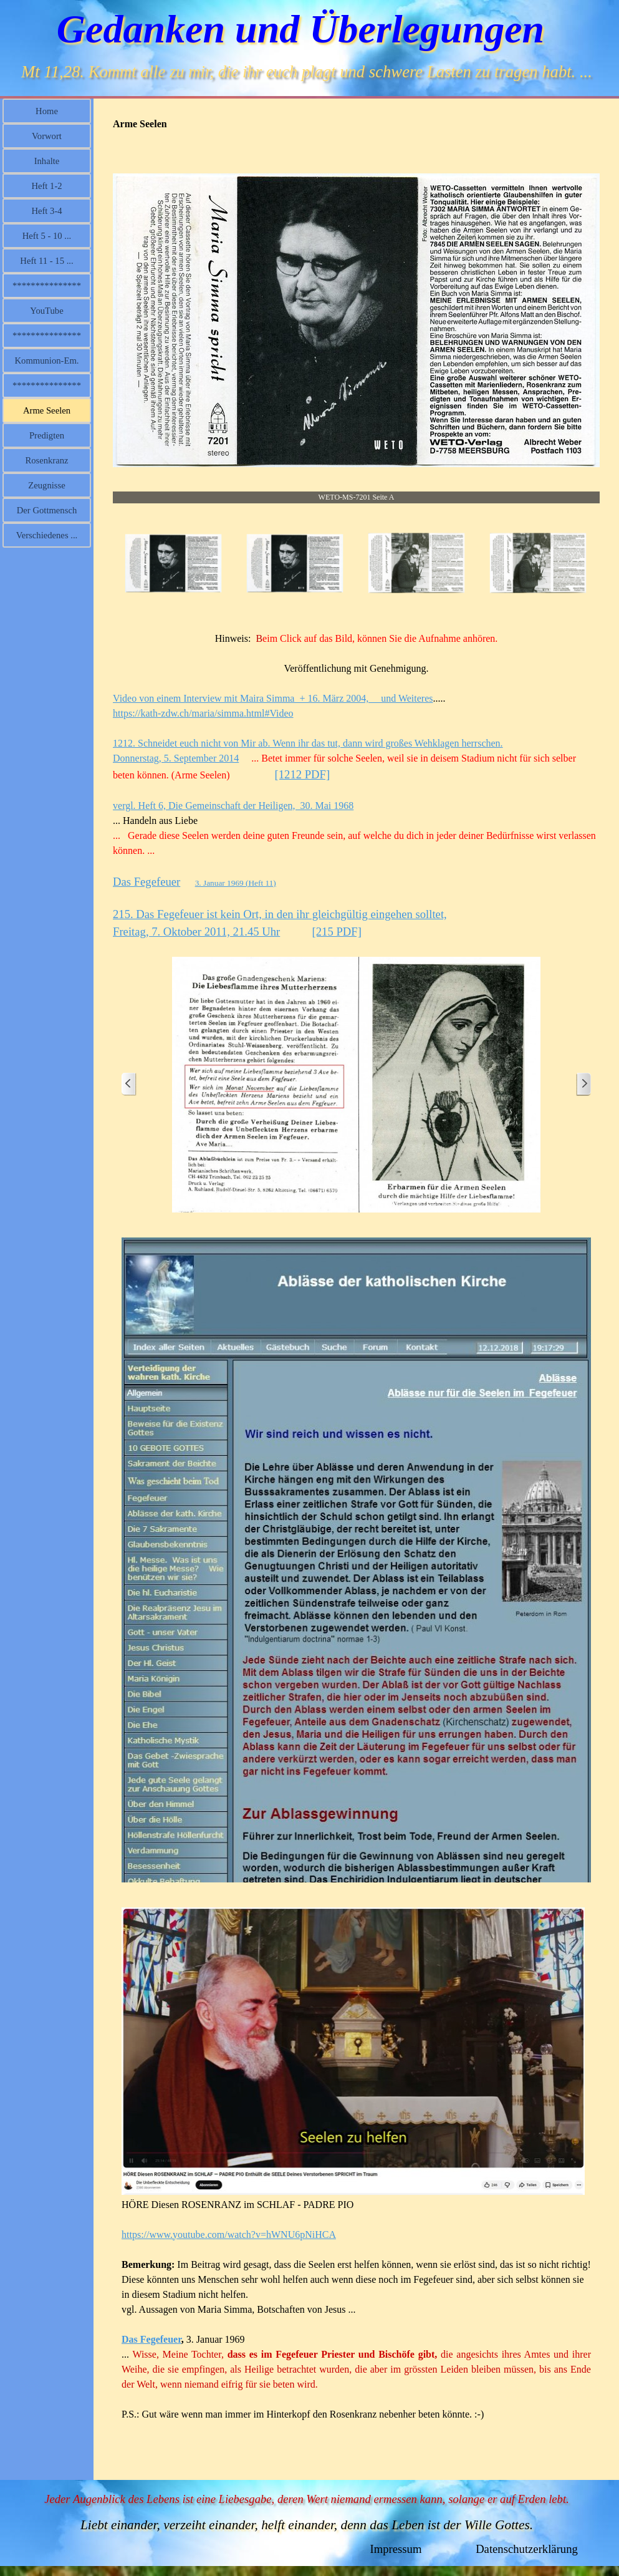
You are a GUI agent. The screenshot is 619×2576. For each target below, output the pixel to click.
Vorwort (47, 136)
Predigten (46, 435)
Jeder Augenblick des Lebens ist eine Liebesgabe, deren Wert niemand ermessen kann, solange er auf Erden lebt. (306, 2499)
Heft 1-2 (46, 186)
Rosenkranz (46, 460)
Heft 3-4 (46, 211)
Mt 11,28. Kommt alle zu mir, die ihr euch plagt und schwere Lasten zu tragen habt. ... (306, 71)
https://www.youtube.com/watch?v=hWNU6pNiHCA (229, 2234)
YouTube (46, 311)
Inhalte (47, 161)
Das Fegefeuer (146, 881)
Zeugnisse (46, 485)
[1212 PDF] (302, 774)
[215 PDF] (337, 931)
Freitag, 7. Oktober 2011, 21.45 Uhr (196, 931)
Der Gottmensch (47, 510)
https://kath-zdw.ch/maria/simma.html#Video (203, 713)
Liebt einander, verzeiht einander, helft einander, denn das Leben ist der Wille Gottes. (306, 2524)
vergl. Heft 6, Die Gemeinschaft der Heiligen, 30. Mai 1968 (233, 805)
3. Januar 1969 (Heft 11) (235, 883)
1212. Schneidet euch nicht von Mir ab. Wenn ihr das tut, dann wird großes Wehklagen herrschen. (308, 743)
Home (47, 111)
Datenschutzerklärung (527, 2548)
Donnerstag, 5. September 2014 (176, 758)
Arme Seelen (46, 410)
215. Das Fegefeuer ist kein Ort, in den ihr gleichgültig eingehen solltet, (280, 914)
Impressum (396, 2548)
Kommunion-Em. (47, 361)
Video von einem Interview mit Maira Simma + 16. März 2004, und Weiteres (273, 698)
